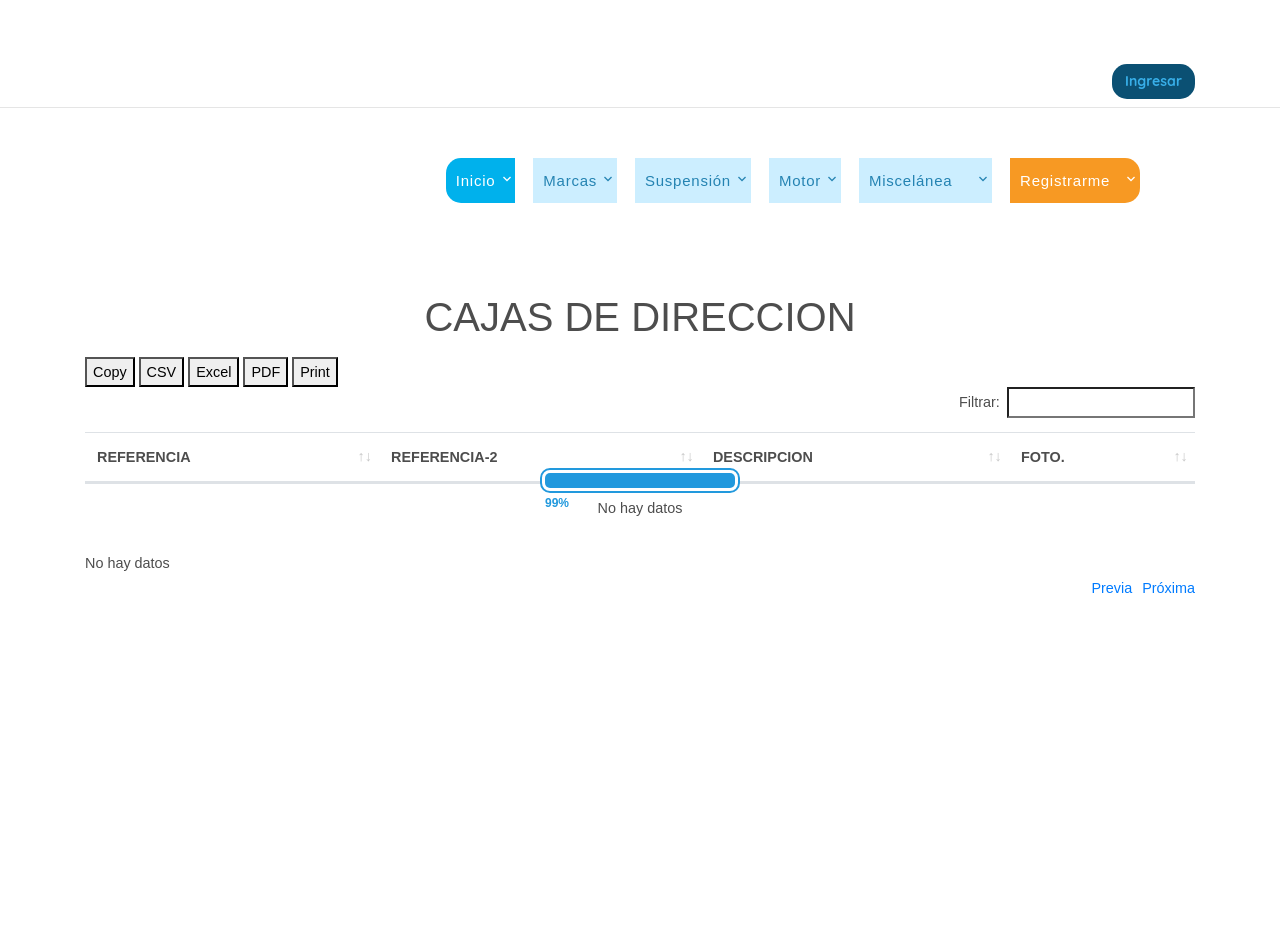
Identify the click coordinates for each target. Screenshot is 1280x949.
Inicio (476, 180)
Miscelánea (920, 180)
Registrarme (1065, 180)
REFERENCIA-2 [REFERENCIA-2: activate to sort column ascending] (444, 457)
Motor (800, 180)
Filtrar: (1077, 402)
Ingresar (1153, 81)
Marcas (570, 180)
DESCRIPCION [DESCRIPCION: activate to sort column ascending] (763, 457)
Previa (1111, 588)
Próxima (1168, 588)
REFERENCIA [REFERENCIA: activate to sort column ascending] (144, 457)
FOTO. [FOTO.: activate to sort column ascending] (1043, 457)
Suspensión (688, 180)
